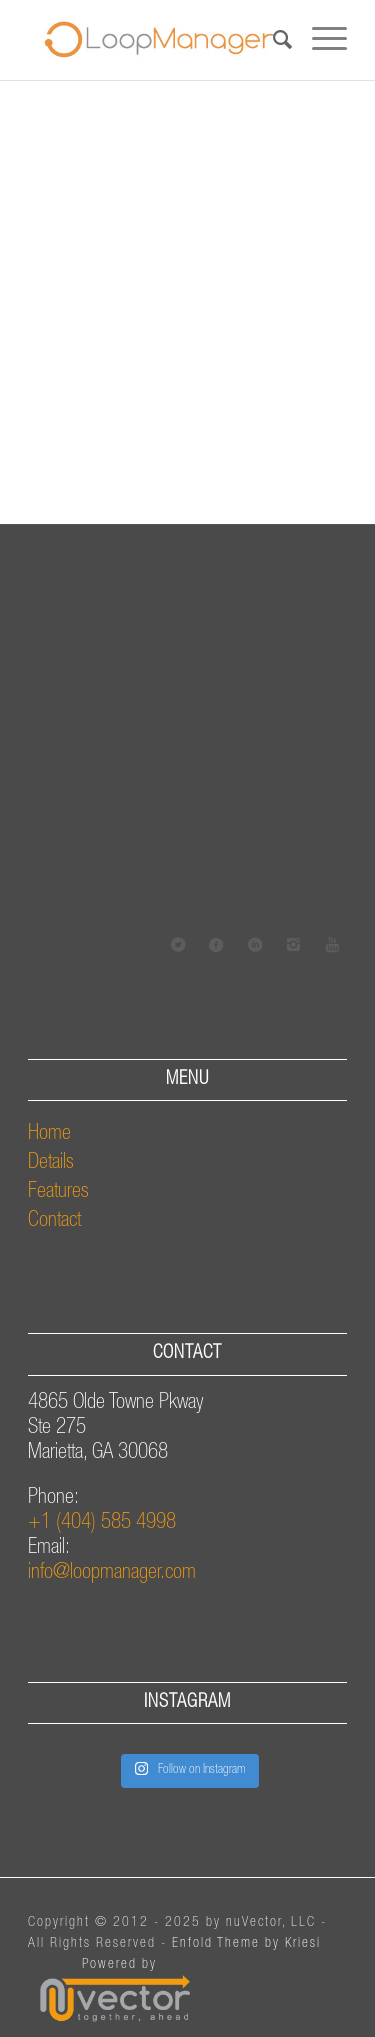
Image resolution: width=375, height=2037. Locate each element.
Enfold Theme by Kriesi (246, 1944)
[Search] (272, 40)
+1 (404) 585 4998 (102, 1523)
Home (49, 1134)
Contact (54, 1221)
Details (51, 1163)
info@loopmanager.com (112, 1573)
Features (58, 1192)
